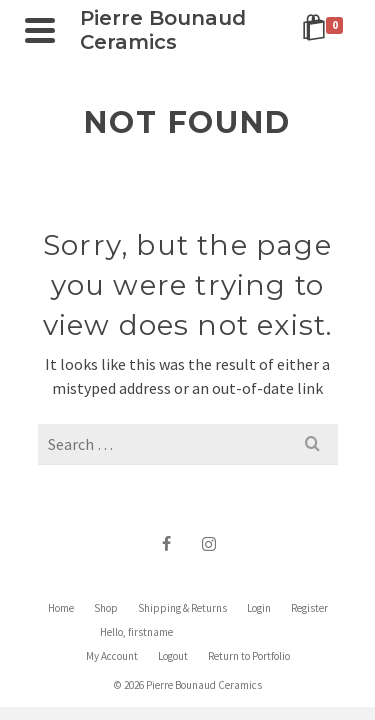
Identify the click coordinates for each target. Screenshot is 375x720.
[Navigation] (40, 30)
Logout (173, 656)
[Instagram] (209, 543)
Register (309, 608)
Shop (106, 608)
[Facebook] (167, 543)
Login (259, 608)
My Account (112, 656)
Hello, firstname (136, 632)
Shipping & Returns (182, 608)
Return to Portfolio (249, 656)
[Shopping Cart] (326, 30)
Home (61, 608)
